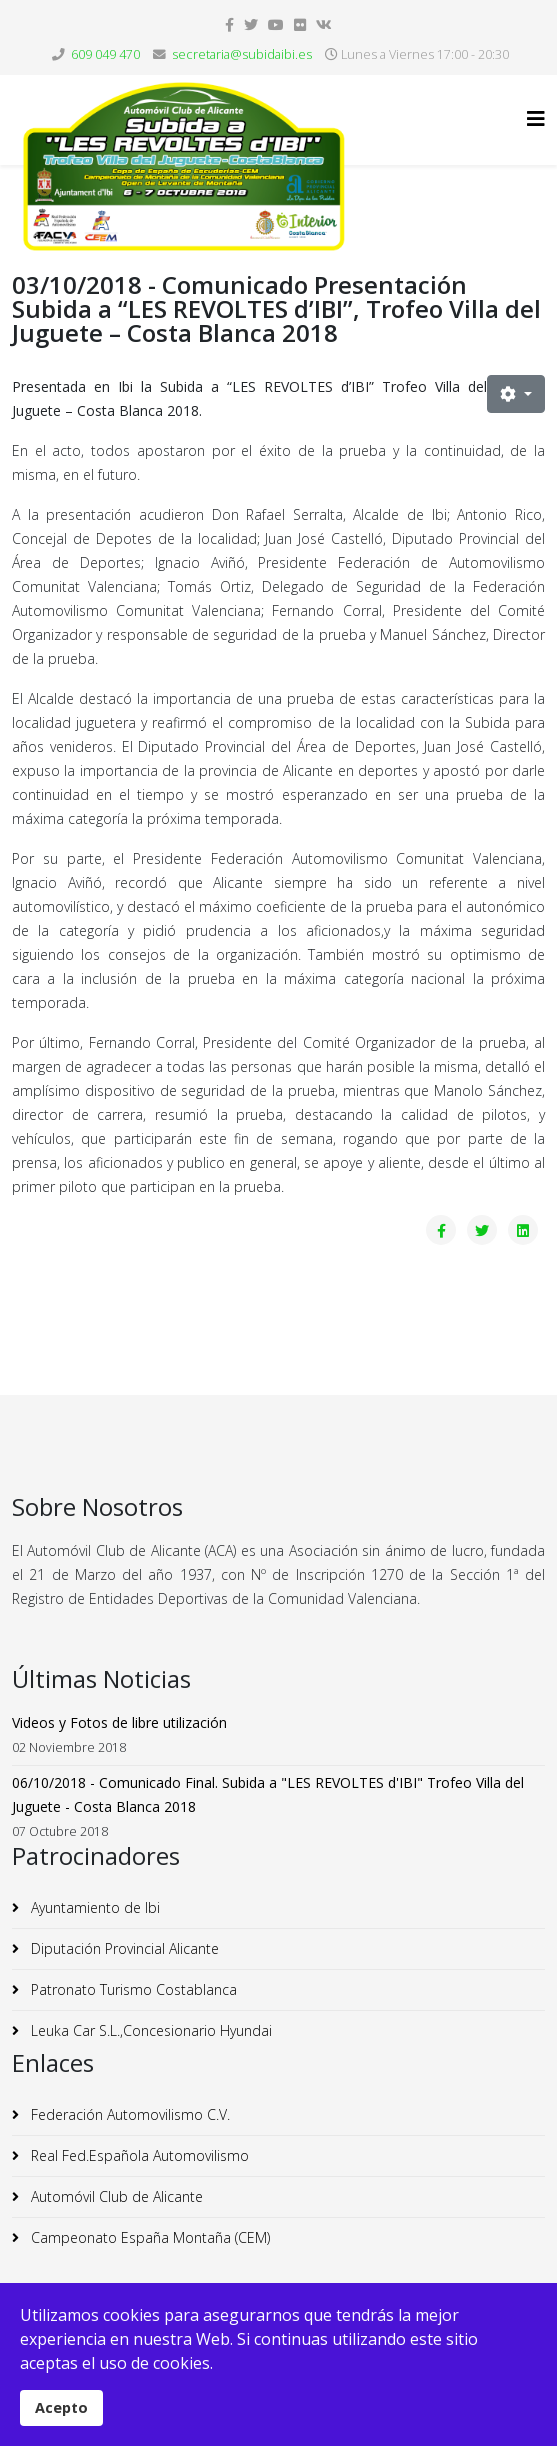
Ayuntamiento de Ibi (93, 1907)
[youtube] (276, 24)
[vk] (324, 24)
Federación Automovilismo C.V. (128, 2114)
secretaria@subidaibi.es (242, 54)
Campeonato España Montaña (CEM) (148, 2237)
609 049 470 (105, 54)
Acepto (61, 2407)
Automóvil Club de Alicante (115, 2196)
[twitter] (251, 24)
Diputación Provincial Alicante (123, 1948)
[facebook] (229, 24)
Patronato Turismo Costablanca (132, 1989)
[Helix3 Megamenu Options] (536, 118)
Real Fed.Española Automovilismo (138, 2155)
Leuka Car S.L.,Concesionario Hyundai (149, 2030)
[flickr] (300, 24)
